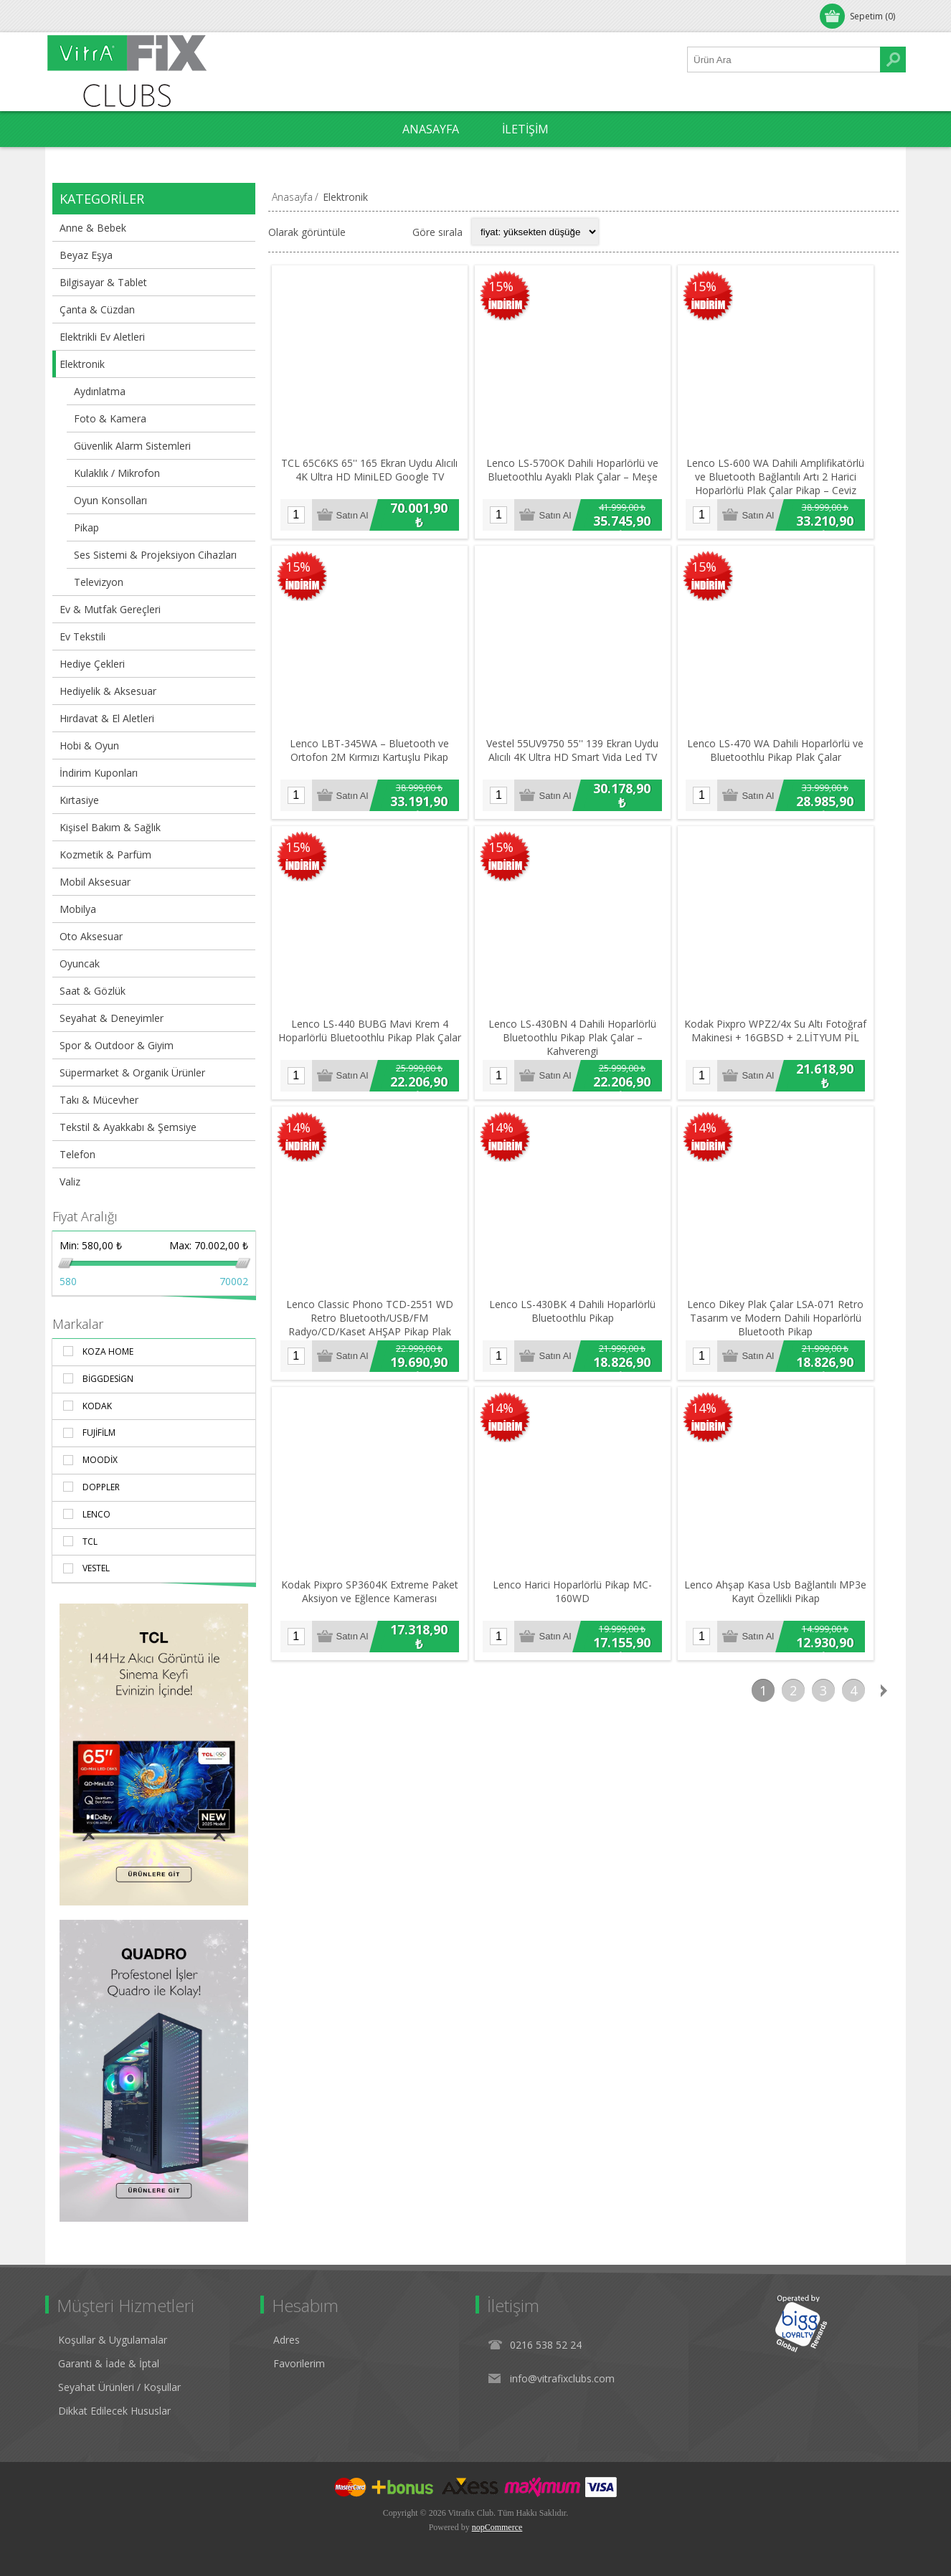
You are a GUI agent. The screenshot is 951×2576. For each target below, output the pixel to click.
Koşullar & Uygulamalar (112, 2340)
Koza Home (107, 1351)
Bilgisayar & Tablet (103, 282)
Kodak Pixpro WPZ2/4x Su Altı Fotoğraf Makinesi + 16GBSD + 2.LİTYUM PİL (790, 1050)
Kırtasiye (79, 800)
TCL (90, 1541)
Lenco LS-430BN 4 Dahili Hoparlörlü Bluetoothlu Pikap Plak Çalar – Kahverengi (582, 1056)
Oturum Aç (84, 16)
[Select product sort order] (535, 232)
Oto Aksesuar (91, 936)
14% (298, 1146)
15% (506, 287)
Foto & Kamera (110, 418)
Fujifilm (98, 1432)
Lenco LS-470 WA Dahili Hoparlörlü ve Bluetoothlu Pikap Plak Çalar (790, 763)
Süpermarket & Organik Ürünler (132, 1072)
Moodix (100, 1460)
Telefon (77, 1154)
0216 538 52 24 (546, 2345)
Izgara (364, 232)
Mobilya (78, 909)
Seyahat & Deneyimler (112, 1018)
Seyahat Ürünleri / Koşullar (119, 2387)
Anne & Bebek (93, 228)
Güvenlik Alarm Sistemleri (132, 446)
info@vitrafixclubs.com (562, 2378)
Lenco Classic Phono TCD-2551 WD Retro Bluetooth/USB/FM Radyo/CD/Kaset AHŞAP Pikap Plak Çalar (373, 1342)
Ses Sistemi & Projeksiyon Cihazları (155, 555)
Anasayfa (292, 197)
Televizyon (98, 582)
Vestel (96, 1568)
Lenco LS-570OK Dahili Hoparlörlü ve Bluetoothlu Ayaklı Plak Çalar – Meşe (582, 477)
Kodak (97, 1406)
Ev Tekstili (82, 636)
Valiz (70, 1181)
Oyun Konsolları (110, 500)
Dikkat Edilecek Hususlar (114, 2411)
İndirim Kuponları (99, 773)
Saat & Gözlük (93, 991)
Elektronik (82, 364)
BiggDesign (107, 1379)
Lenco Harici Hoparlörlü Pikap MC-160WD (581, 1622)
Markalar (77, 1323)
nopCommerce (497, 2527)
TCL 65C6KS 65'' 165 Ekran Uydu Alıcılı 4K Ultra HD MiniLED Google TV (372, 477)
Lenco (96, 1514)
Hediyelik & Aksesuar (108, 691)
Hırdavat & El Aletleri (107, 718)
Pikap (86, 527)
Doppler (101, 1487)
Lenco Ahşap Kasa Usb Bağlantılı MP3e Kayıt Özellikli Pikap (790, 1622)
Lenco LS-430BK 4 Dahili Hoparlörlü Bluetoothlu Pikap (581, 1336)
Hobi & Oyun (89, 745)
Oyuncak (80, 963)
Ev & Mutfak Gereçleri (110, 609)
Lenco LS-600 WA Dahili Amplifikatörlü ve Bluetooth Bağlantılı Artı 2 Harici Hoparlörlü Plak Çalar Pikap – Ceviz (790, 483)
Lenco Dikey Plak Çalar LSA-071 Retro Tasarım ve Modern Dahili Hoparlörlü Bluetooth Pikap (790, 1342)
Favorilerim (299, 2363)
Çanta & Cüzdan (97, 309)
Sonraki (883, 1720)
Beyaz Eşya (86, 255)
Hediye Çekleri (92, 664)
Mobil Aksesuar (95, 882)
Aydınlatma (100, 391)
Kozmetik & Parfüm (105, 854)
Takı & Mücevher (99, 1100)
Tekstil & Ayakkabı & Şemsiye (128, 1127)
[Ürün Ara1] (784, 59)
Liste (392, 232)
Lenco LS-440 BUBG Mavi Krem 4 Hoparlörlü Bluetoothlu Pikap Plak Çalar (372, 1050)
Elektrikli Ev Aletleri (102, 337)
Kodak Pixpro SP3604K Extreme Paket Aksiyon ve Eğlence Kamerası (372, 1622)
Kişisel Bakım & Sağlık (110, 827)
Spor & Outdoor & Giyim (117, 1045)
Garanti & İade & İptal (108, 2363)
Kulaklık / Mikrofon (117, 473)
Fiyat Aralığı (85, 1216)
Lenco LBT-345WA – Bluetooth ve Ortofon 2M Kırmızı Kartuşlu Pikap (373, 763)
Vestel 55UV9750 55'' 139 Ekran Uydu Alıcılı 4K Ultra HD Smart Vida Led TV (582, 763)
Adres (286, 2340)
